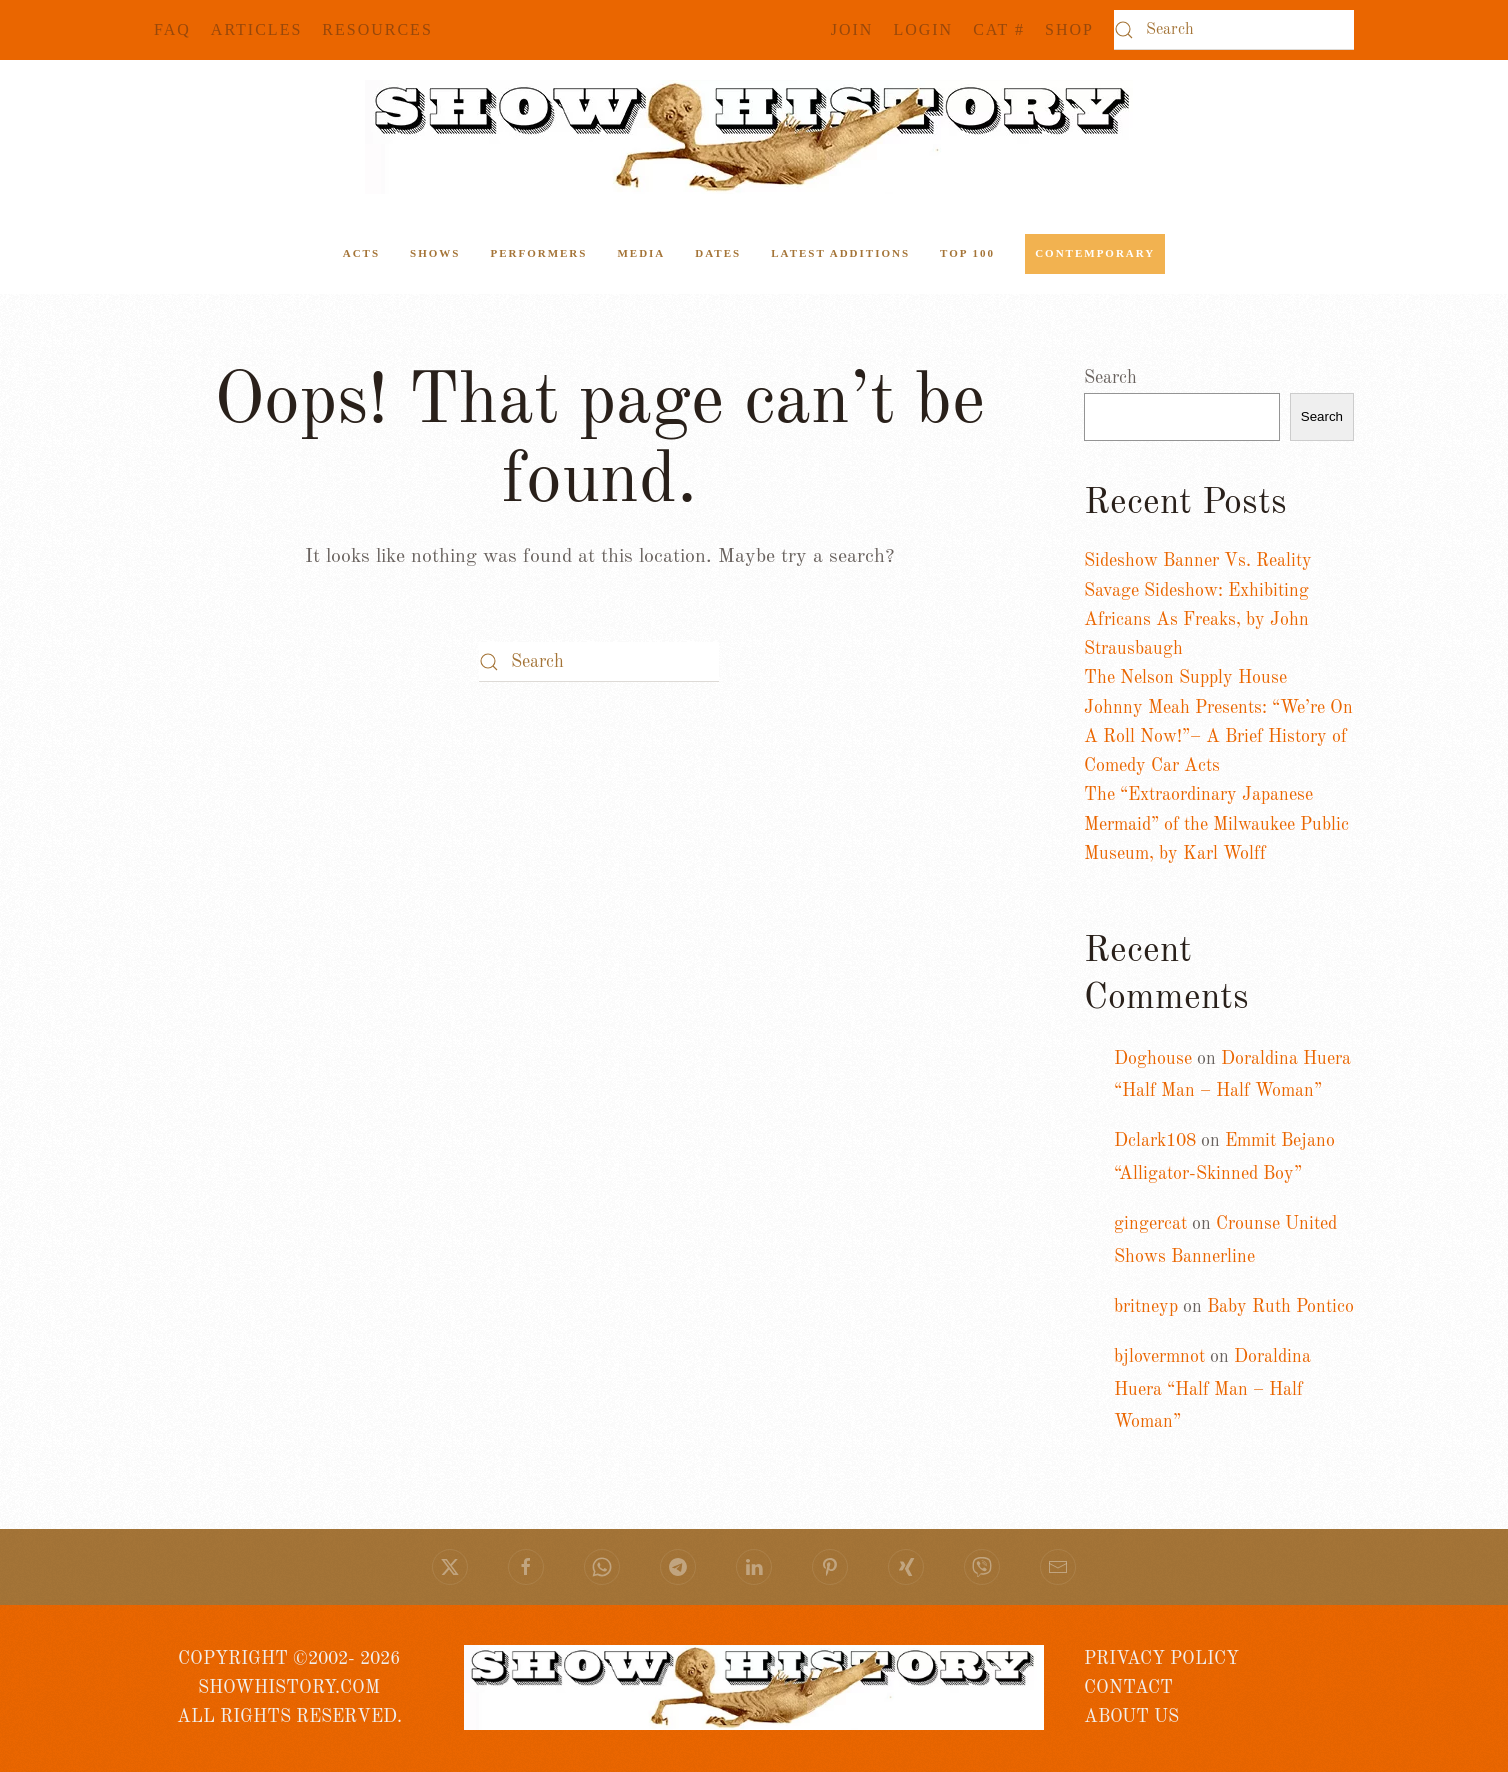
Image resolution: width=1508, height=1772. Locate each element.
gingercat (1150, 1224)
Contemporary (1095, 253)
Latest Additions (840, 253)
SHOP (1069, 29)
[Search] (1234, 30)
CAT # (999, 29)
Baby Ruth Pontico (1280, 1307)
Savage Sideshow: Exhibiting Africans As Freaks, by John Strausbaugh (1196, 620)
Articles (256, 29)
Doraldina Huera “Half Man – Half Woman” (1212, 1389)
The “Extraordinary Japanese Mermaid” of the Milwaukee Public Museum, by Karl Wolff (1216, 824)
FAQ (172, 29)
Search (1110, 378)
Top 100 (967, 253)
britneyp (1146, 1307)
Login (923, 29)
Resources (377, 29)
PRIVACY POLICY (1161, 1659)
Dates (718, 253)
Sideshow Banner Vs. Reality (1198, 561)
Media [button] (641, 253)
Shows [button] (435, 253)
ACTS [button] (361, 253)
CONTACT (1128, 1688)
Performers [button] (538, 253)
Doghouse (1153, 1059)
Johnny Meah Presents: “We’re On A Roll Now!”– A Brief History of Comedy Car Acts (1218, 737)
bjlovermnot (1159, 1357)
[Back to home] (754, 137)
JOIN (852, 29)
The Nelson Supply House (1185, 678)
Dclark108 (1155, 1141)
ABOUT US (1131, 1717)
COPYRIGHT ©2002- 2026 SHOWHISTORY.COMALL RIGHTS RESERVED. (289, 1688)
